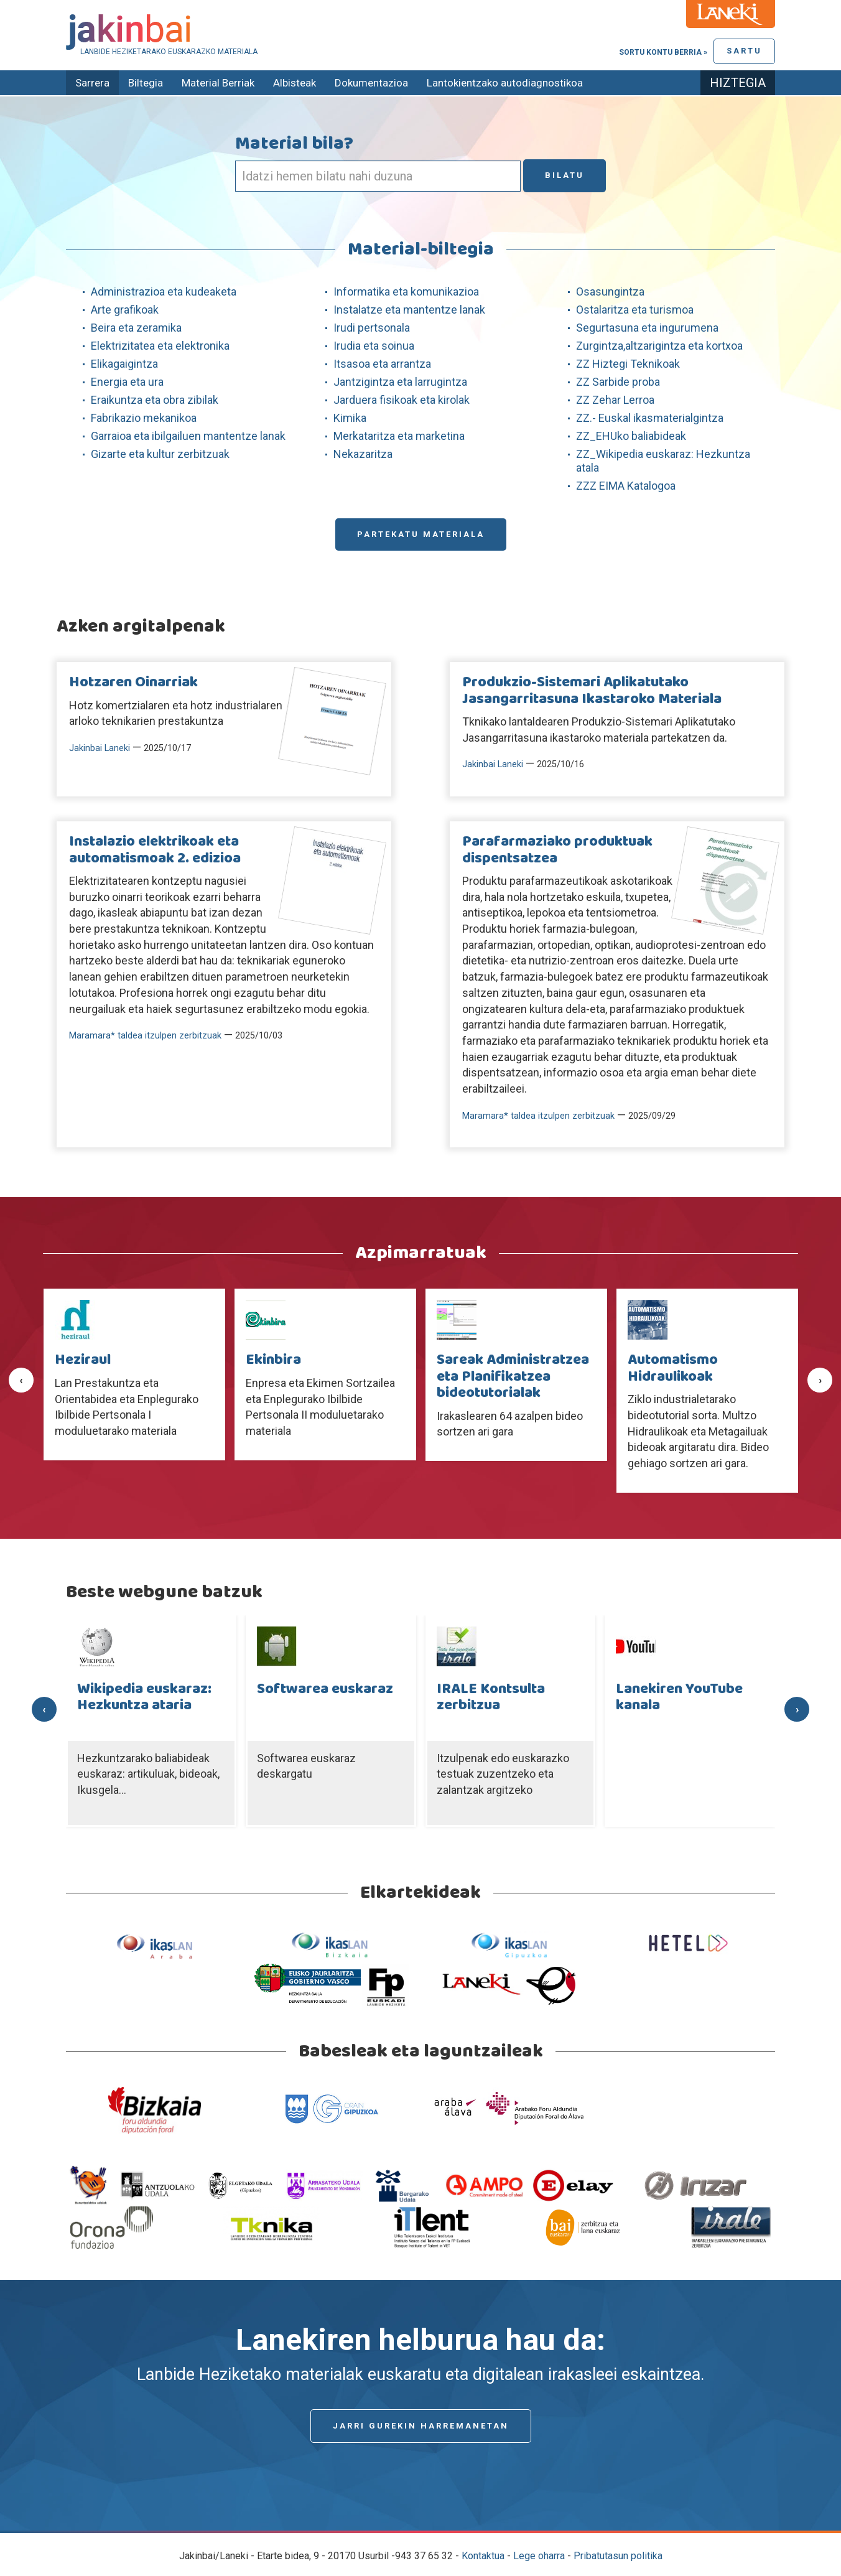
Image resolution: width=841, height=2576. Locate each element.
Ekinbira (273, 1360)
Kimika (349, 417)
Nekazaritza (363, 453)
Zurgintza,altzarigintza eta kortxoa (659, 345)
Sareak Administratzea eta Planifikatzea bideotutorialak (513, 1376)
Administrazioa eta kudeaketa (163, 291)
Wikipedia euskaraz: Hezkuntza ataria (144, 1697)
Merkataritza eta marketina (399, 435)
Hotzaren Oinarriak (133, 682)
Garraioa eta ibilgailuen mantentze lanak (188, 435)
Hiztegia (738, 82)
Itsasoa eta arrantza (382, 363)
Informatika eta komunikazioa (406, 291)
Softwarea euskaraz (325, 1689)
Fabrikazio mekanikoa (144, 417)
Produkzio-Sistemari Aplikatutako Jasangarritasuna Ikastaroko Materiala (592, 691)
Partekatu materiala (421, 534)
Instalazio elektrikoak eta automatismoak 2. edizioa (155, 850)
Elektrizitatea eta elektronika (160, 345)
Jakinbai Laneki (99, 748)
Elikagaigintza (124, 363)
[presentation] (21, 1380)
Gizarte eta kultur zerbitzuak (160, 453)
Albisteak (294, 83)
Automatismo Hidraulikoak (673, 1368)
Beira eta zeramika (136, 327)
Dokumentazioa (371, 83)
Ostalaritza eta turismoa (635, 309)
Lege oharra (539, 2556)
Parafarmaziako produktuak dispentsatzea (557, 850)
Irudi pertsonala (371, 327)
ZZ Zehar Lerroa (615, 399)
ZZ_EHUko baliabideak (631, 435)
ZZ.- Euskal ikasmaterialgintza (649, 417)
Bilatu (564, 175)
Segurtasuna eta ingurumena (647, 327)
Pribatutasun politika (618, 2556)
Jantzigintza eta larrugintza (400, 381)
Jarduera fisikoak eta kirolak (401, 399)
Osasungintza (610, 291)
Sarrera (92, 83)
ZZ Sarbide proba (618, 381)
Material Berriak (218, 83)
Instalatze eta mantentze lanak (409, 309)
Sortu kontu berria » (663, 52)
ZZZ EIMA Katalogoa (626, 485)
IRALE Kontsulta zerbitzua (491, 1697)
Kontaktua (483, 2556)
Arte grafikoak (125, 309)
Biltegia (145, 83)
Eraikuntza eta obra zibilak (154, 399)
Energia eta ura (127, 381)
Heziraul (83, 1360)
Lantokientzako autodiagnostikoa (505, 83)
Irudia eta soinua (373, 345)
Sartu (744, 50)
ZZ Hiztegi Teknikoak (628, 363)
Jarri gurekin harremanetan (421, 2425)
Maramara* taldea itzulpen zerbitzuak (145, 1035)
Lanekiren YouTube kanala (679, 1697)
